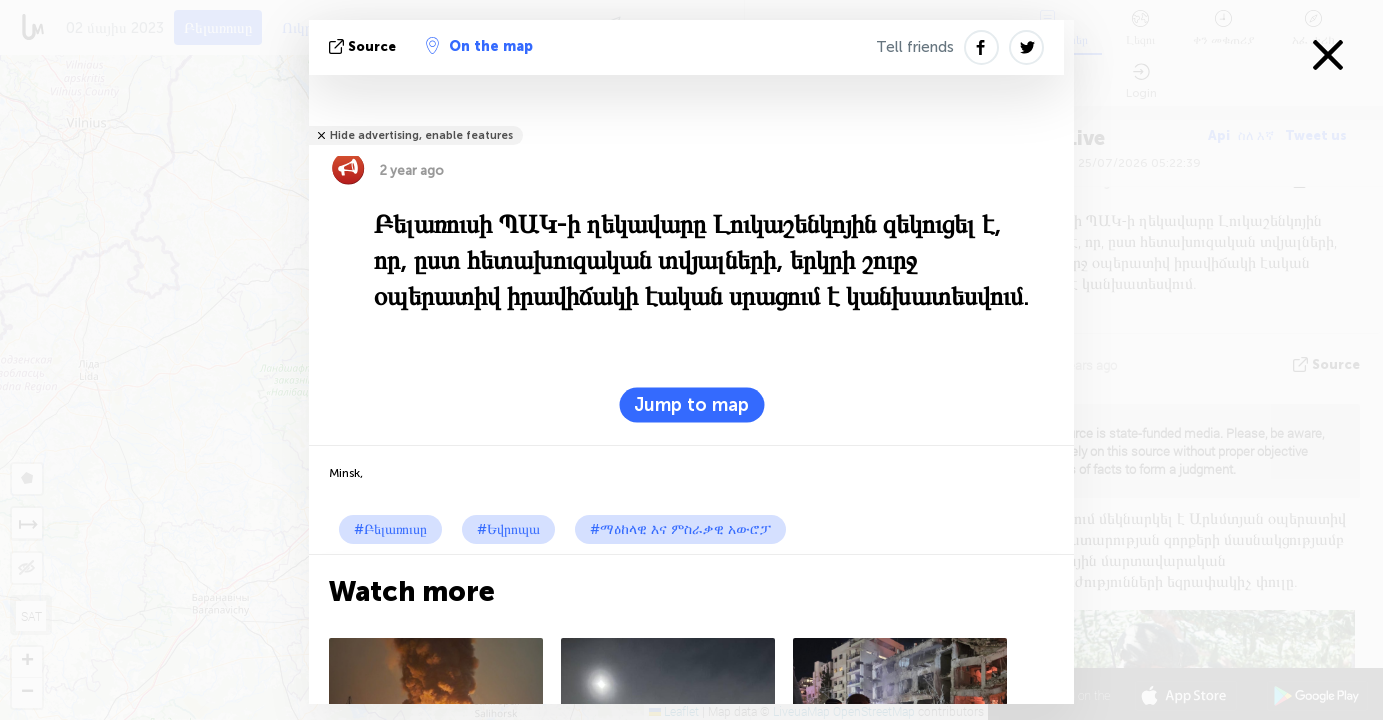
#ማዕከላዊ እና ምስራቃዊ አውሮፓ (680, 529)
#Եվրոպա (508, 529)
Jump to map (691, 405)
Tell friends (915, 47)
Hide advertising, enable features (421, 135)
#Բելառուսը (390, 529)
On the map (479, 46)
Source (364, 46)
